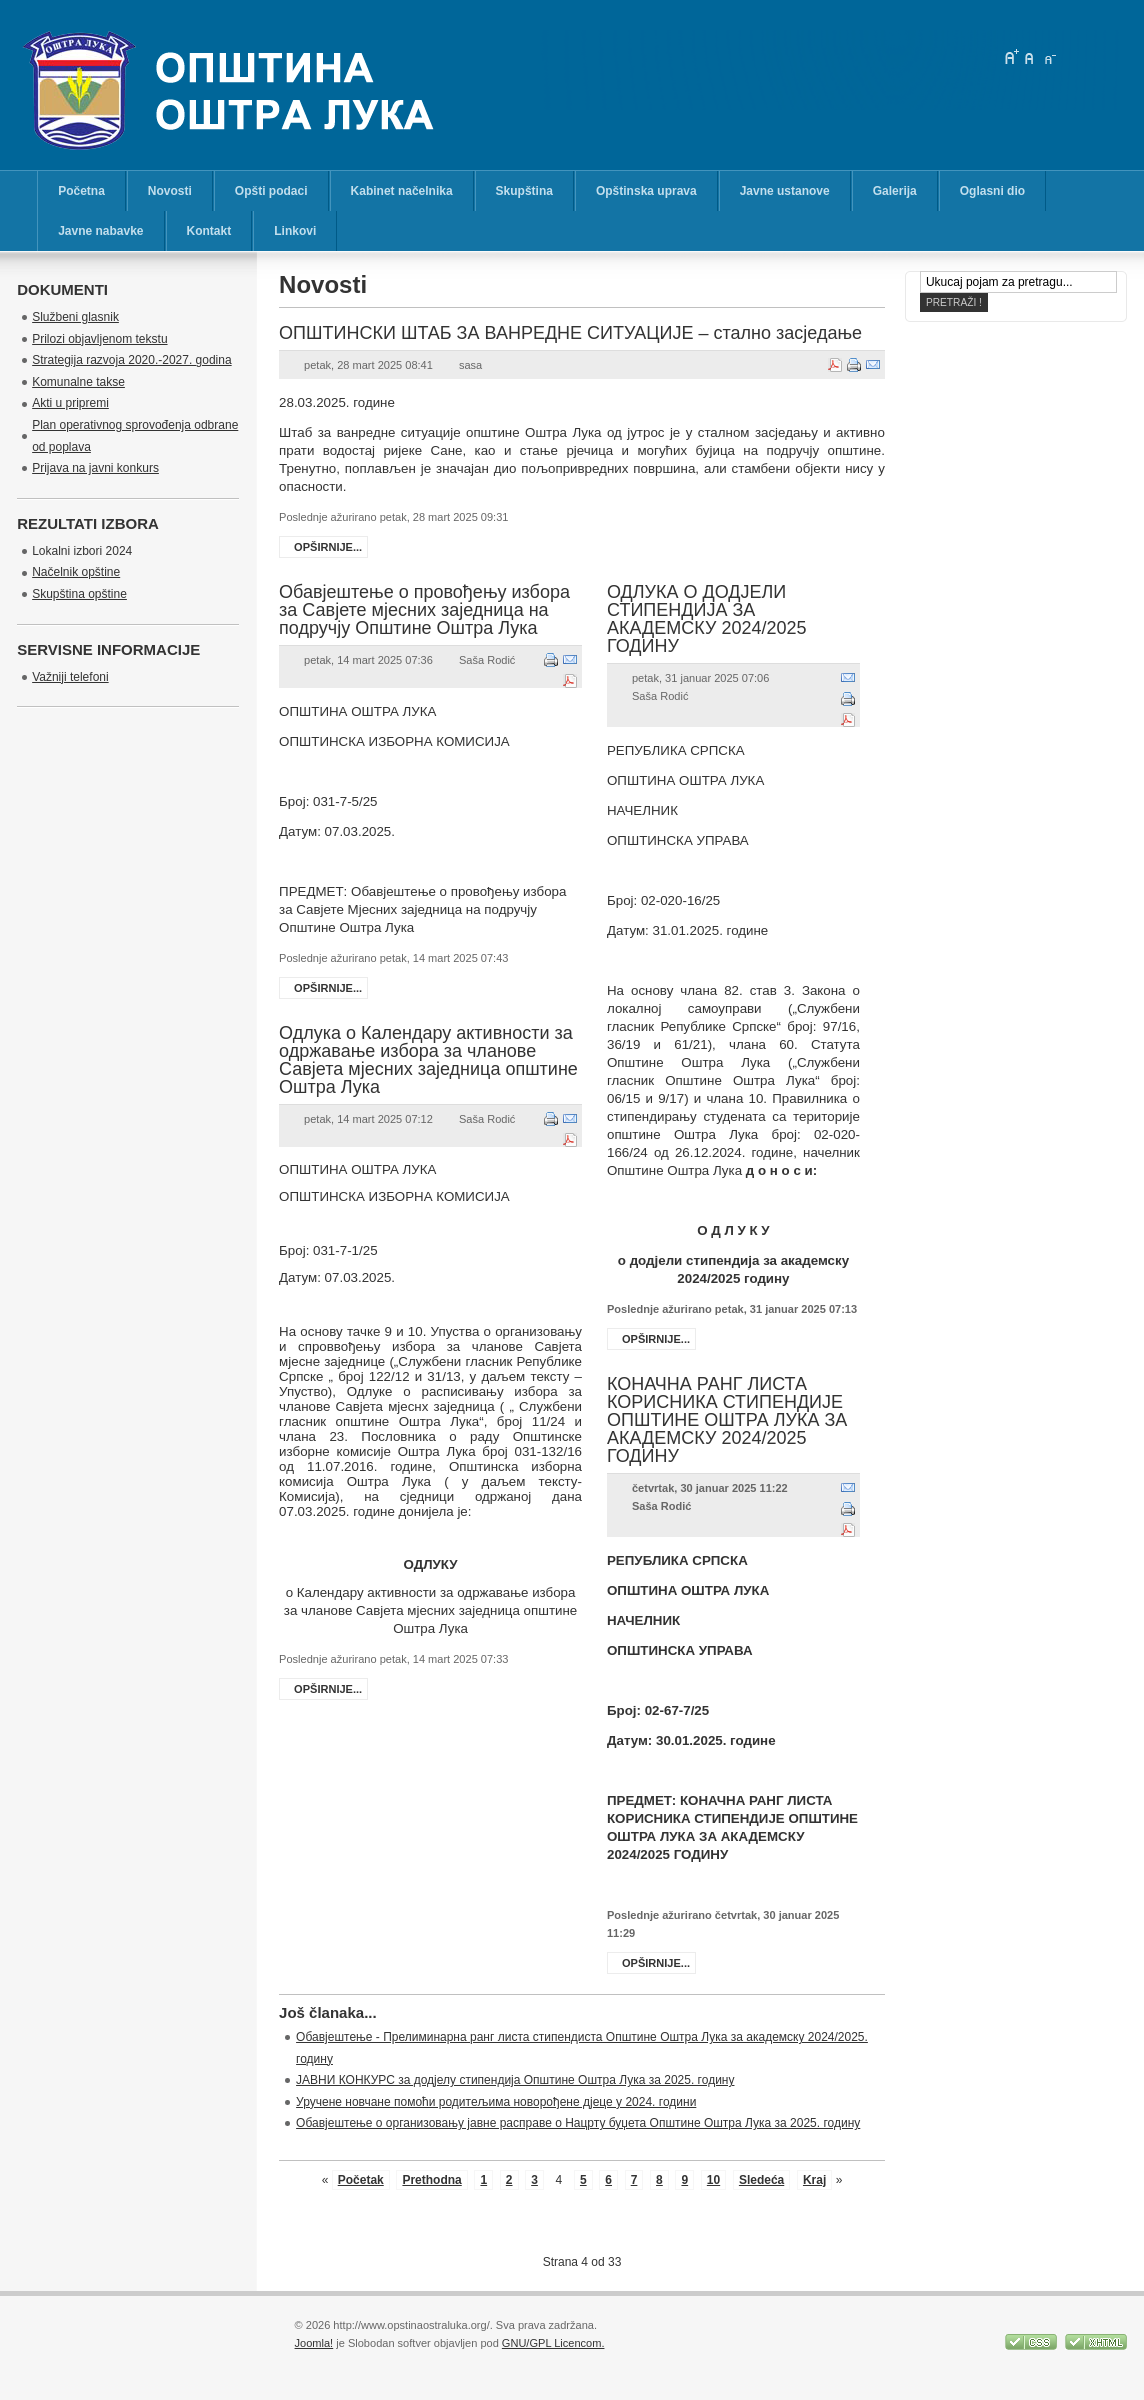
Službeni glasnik (75, 317)
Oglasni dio (992, 191)
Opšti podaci (271, 191)
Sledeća (761, 2180)
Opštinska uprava (646, 191)
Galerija (895, 191)
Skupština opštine (79, 594)
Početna (81, 191)
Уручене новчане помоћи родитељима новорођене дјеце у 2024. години (496, 2102)
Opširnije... (328, 547)
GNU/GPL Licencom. (553, 2343)
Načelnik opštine (76, 572)
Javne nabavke (100, 231)
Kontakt (209, 231)
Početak (361, 2180)
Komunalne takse (78, 382)
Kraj (814, 2180)
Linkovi (295, 231)
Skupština (524, 191)
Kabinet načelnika (402, 191)
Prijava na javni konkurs (95, 468)
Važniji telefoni (70, 677)
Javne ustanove (785, 191)
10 (713, 2180)
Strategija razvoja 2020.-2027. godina (131, 360)
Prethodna (431, 2180)
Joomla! (314, 2343)
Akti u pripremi (70, 403)
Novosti (170, 191)
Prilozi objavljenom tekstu (99, 339)
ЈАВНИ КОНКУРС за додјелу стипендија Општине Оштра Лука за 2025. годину (515, 2080)
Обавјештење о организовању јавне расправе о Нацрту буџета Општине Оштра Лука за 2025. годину (578, 2123)
